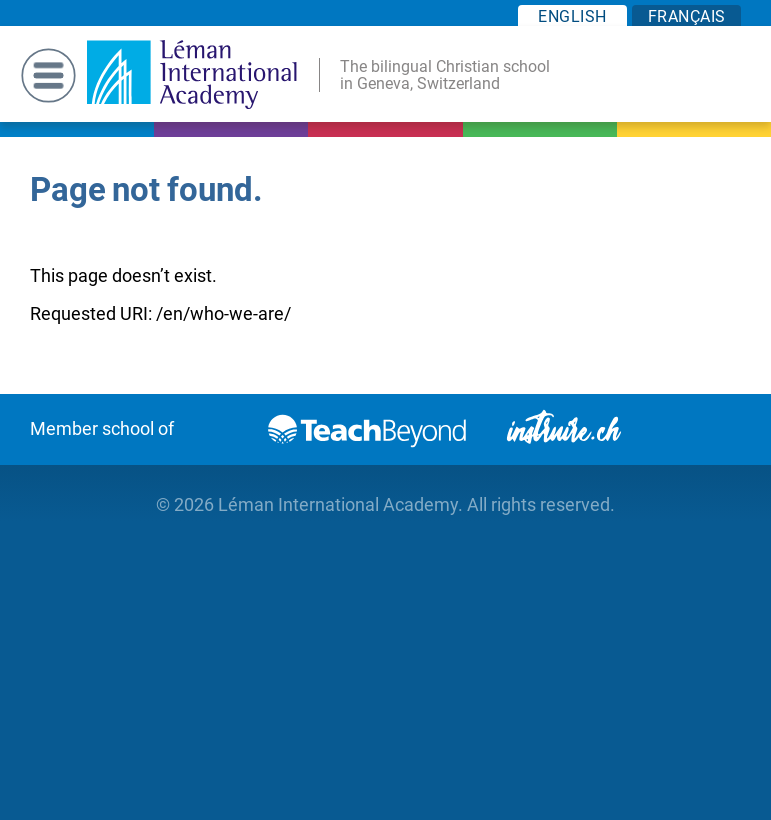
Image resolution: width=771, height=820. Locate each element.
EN (572, 16)
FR (687, 16)
